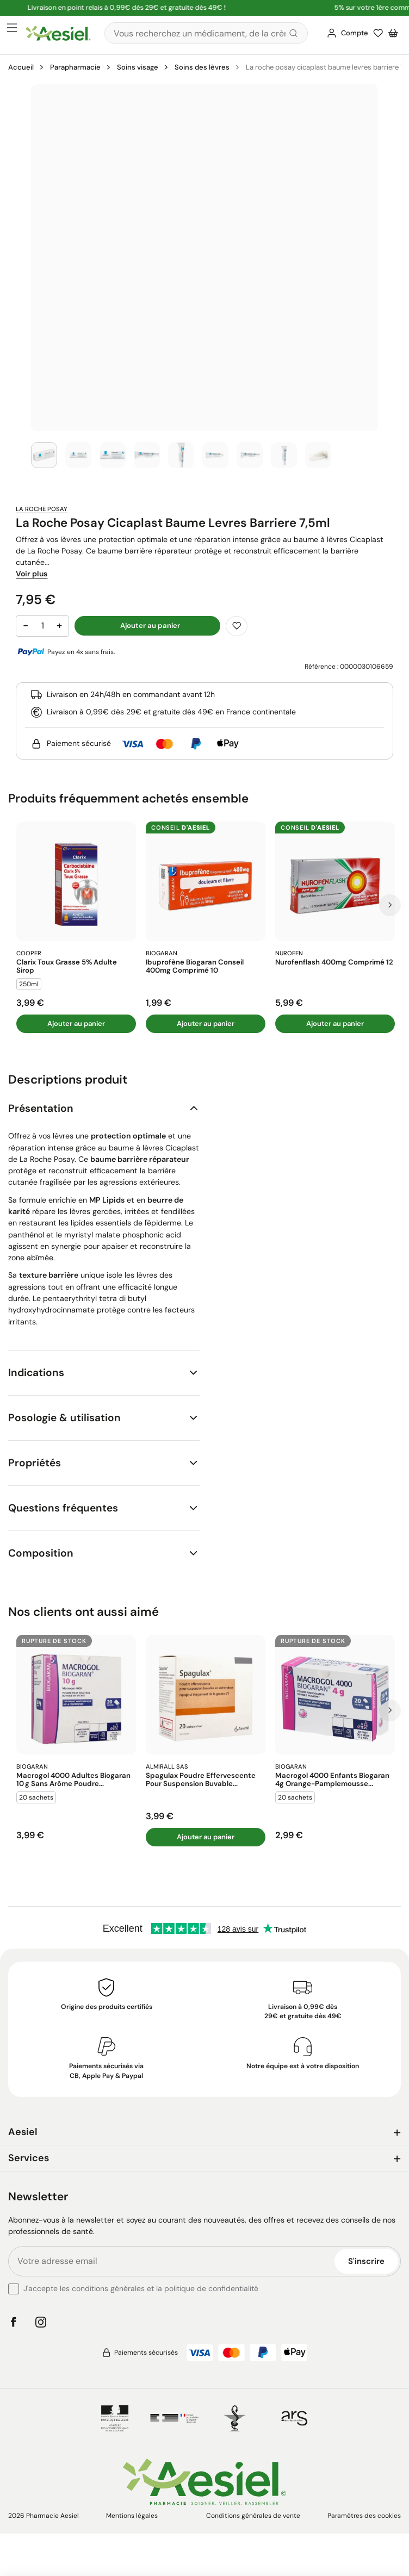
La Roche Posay (41, 509)
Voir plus (31, 573)
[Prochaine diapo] (390, 905)
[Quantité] (42, 626)
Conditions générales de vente (253, 2515)
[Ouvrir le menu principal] (12, 28)
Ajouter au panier (76, 1023)
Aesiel (23, 2131)
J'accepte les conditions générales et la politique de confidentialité (140, 2288)
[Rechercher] (206, 33)
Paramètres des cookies (364, 2515)
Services (28, 2157)
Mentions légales (132, 2515)
